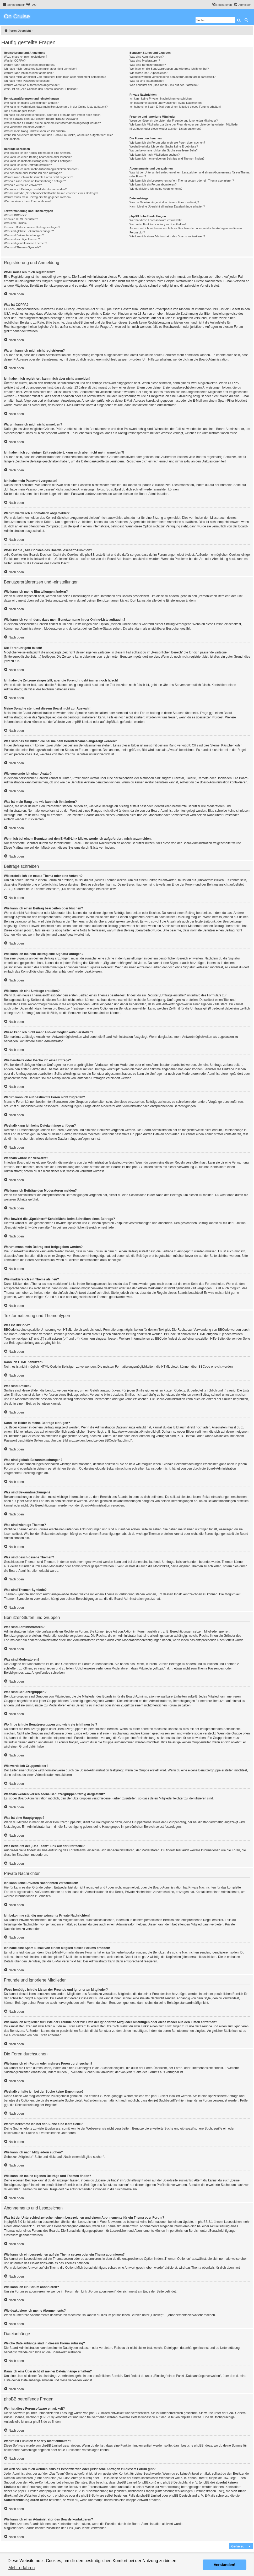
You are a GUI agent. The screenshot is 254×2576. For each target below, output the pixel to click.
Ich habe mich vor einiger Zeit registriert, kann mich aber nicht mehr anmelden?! (55, 76)
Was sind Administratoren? (146, 56)
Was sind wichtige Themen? (22, 239)
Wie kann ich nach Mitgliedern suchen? (154, 154)
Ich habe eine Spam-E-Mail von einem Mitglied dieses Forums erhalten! (175, 106)
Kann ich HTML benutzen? (21, 219)
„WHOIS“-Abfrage (69, 2478)
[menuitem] (31, 5)
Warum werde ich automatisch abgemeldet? (32, 84)
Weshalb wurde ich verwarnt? (23, 185)
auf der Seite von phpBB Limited (178, 2417)
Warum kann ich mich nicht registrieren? (29, 64)
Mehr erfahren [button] (21, 2568)
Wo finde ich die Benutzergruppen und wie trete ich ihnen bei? (169, 68)
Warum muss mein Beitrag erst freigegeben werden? (37, 197)
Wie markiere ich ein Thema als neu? (27, 201)
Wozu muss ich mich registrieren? (25, 56)
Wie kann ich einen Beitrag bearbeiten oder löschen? (38, 157)
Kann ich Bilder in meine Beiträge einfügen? (32, 227)
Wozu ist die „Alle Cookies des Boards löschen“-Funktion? (41, 88)
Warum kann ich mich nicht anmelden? (28, 72)
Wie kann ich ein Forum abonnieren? (153, 184)
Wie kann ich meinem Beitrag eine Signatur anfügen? (38, 160)
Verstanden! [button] (224, 2565)
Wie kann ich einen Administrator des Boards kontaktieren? (167, 236)
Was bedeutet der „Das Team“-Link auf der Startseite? (163, 84)
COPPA (233, 383)
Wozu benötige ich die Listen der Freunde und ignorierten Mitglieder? (173, 120)
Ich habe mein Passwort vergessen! (27, 80)
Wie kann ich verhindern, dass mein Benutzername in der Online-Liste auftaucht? (56, 106)
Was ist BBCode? (15, 215)
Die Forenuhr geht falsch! (20, 110)
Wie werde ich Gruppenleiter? (148, 72)
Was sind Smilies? (15, 223)
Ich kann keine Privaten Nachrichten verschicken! (160, 98)
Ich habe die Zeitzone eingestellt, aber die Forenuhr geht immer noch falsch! (52, 114)
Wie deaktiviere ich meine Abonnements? (155, 188)
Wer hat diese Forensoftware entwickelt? (155, 220)
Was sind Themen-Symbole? (22, 247)
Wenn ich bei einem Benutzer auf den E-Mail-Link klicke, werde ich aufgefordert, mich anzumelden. (58, 136)
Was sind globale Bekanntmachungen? (29, 231)
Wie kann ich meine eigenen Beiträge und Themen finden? (166, 158)
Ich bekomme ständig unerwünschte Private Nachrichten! (165, 102)
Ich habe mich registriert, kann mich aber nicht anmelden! (40, 68)
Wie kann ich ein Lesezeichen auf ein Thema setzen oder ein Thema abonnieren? (181, 180)
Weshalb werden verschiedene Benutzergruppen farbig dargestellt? (172, 76)
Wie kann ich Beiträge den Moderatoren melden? (35, 189)
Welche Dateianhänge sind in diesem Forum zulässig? (164, 202)
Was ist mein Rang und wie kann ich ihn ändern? (35, 131)
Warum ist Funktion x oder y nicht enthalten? (157, 224)
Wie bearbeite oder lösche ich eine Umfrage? (33, 172)
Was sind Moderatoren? (144, 60)
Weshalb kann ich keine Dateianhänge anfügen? (35, 181)
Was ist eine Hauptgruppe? (146, 80)
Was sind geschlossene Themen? (25, 243)
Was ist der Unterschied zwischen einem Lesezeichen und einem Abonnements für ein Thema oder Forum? (189, 174)
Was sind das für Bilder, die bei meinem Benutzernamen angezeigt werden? (52, 122)
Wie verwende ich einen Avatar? (24, 126)
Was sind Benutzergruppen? (147, 64)
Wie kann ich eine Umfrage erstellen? (28, 164)
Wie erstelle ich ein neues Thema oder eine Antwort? (37, 152)
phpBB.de (112, 722)
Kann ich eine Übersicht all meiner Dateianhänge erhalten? (167, 206)
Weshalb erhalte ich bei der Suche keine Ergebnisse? (163, 146)
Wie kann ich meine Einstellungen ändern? (31, 102)
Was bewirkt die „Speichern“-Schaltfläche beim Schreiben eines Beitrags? (51, 193)
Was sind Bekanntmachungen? (24, 235)
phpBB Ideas (203, 2445)
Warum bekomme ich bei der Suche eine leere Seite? (163, 150)
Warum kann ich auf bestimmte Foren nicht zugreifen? (38, 177)
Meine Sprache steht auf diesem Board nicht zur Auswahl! (41, 118)
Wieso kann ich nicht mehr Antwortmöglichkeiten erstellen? (41, 169)
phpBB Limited (82, 722)
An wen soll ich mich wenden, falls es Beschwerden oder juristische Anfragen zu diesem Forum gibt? (185, 230)
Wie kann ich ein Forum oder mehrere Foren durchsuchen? (167, 142)
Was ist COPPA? (15, 60)
